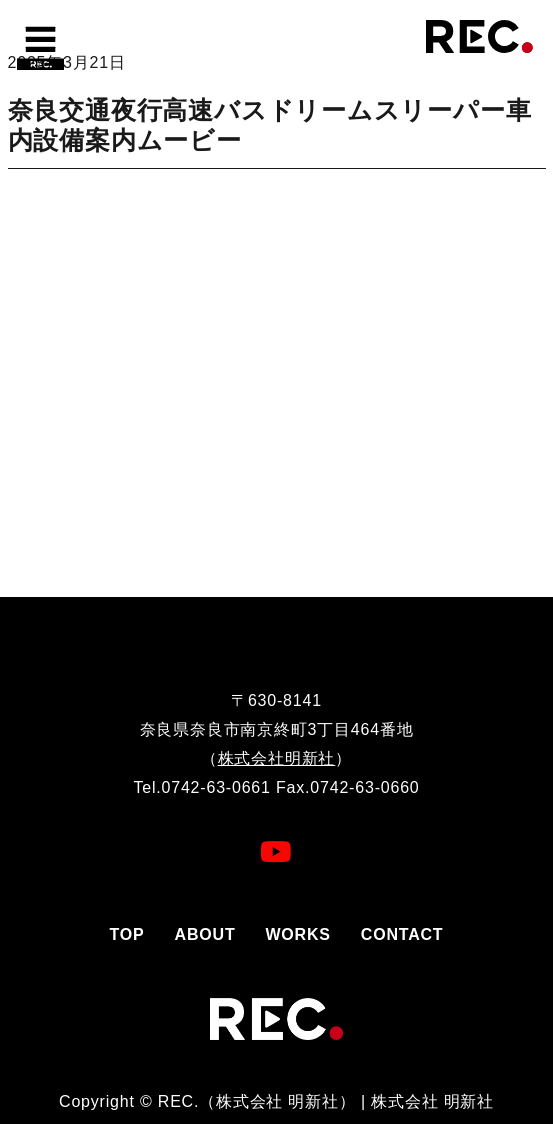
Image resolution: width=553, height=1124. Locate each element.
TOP (127, 934)
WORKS (297, 934)
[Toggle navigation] (40, 45)
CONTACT (402, 934)
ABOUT (205, 934)
